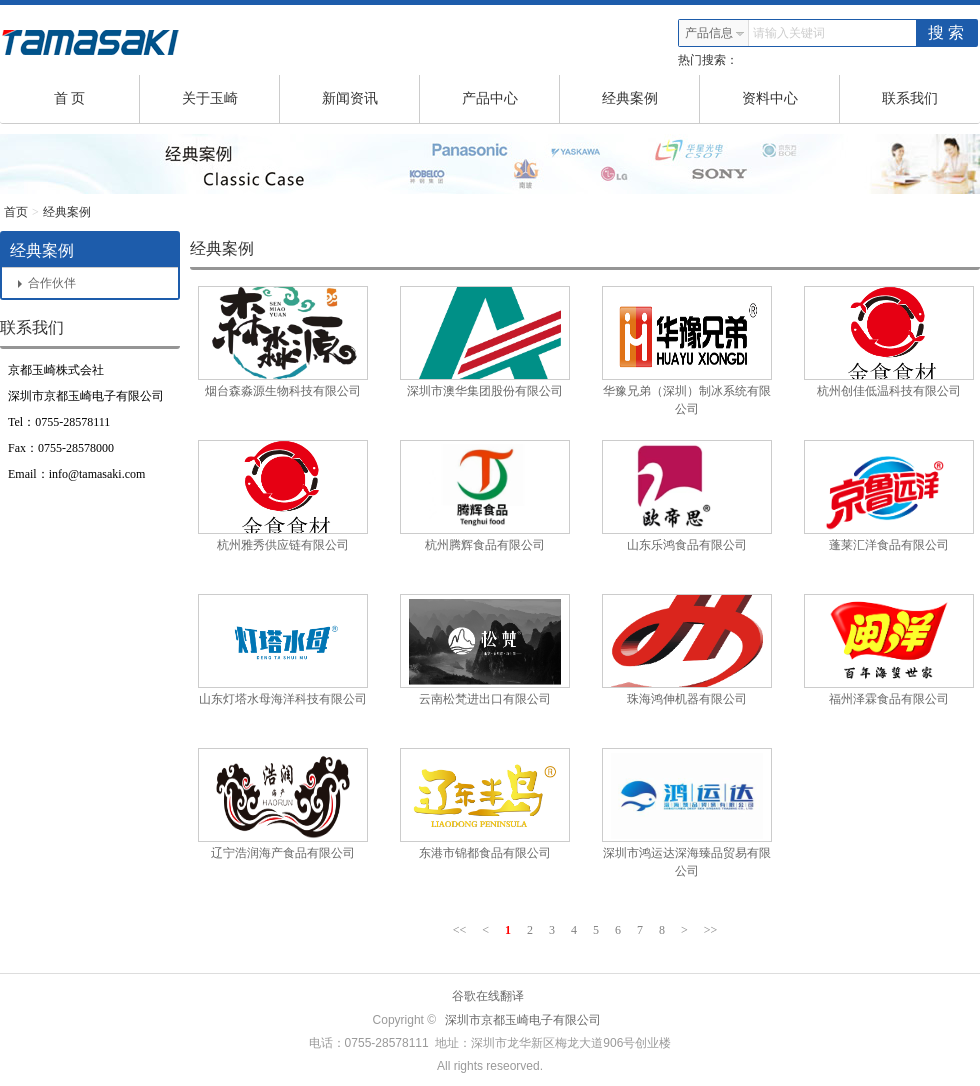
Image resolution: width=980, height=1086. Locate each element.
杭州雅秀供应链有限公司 (283, 545)
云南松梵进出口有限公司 (485, 699)
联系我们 (910, 98)
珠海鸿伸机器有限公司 (687, 699)
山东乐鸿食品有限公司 (687, 545)
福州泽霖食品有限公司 (889, 699)
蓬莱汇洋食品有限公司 (889, 545)
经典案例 (651, 99)
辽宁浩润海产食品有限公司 (283, 853)
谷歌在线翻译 (488, 996)
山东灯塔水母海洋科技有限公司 (283, 699)
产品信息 (715, 33)
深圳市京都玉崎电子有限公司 (523, 1020)
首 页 (97, 99)
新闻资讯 (371, 99)
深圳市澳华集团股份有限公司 (485, 391)
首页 (16, 212)
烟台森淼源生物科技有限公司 (283, 391)
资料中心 (791, 99)
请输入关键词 (789, 33)
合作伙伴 (47, 283)
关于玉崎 (231, 99)
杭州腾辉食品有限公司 (485, 545)
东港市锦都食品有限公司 (485, 853)
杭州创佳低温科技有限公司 (889, 391)
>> (711, 930)
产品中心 (511, 99)
